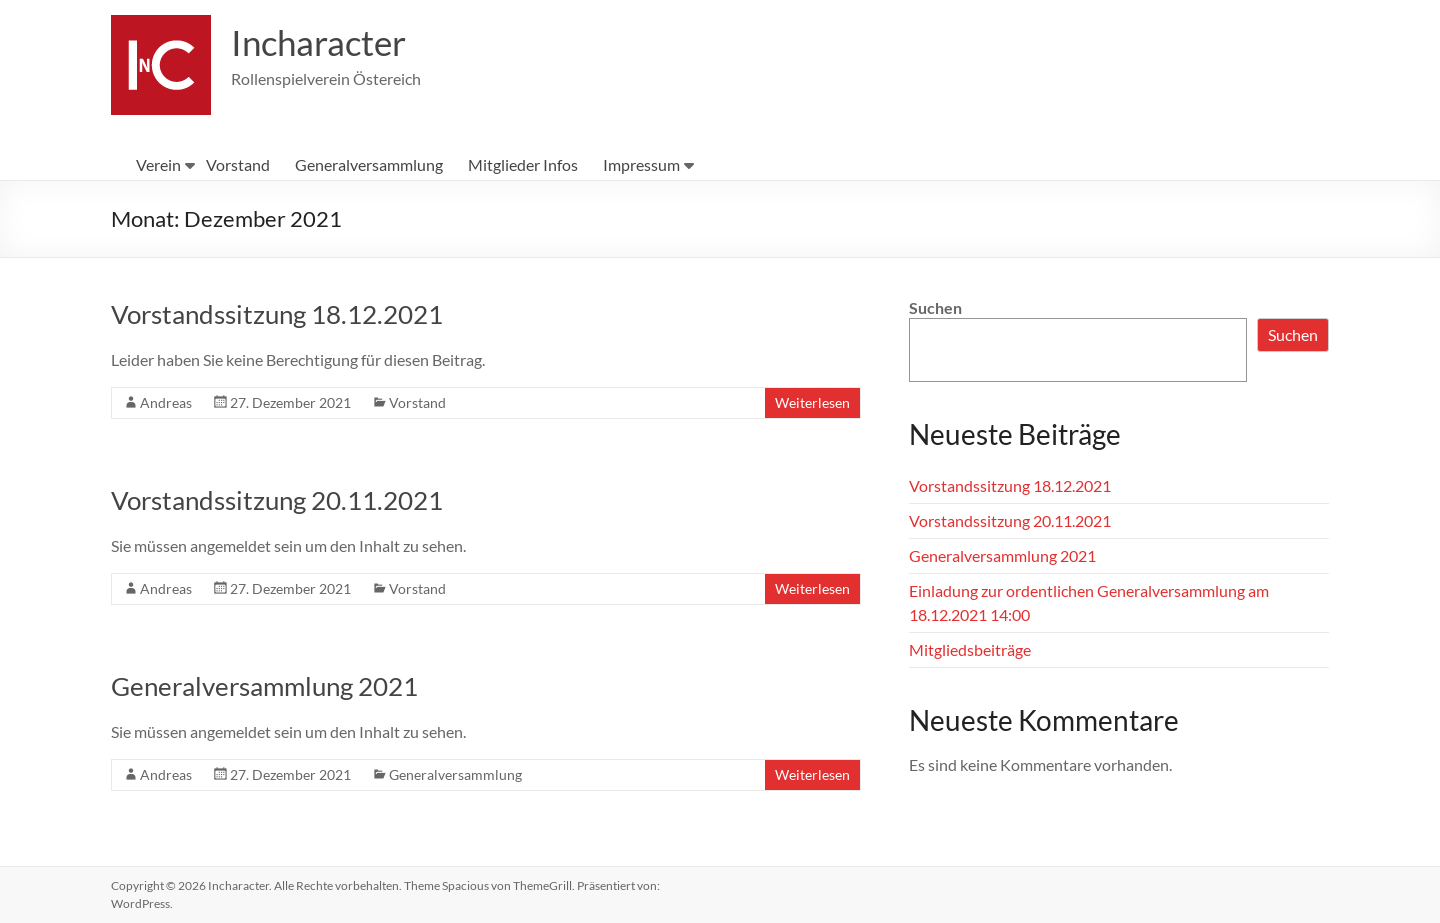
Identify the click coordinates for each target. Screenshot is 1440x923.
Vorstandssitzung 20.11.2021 (277, 500)
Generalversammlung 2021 (264, 686)
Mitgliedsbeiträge (970, 649)
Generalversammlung (369, 164)
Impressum (641, 164)
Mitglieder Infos (523, 164)
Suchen (935, 307)
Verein (158, 164)
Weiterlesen (812, 402)
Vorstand (238, 164)
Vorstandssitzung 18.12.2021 (277, 314)
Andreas (166, 402)
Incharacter (322, 43)
